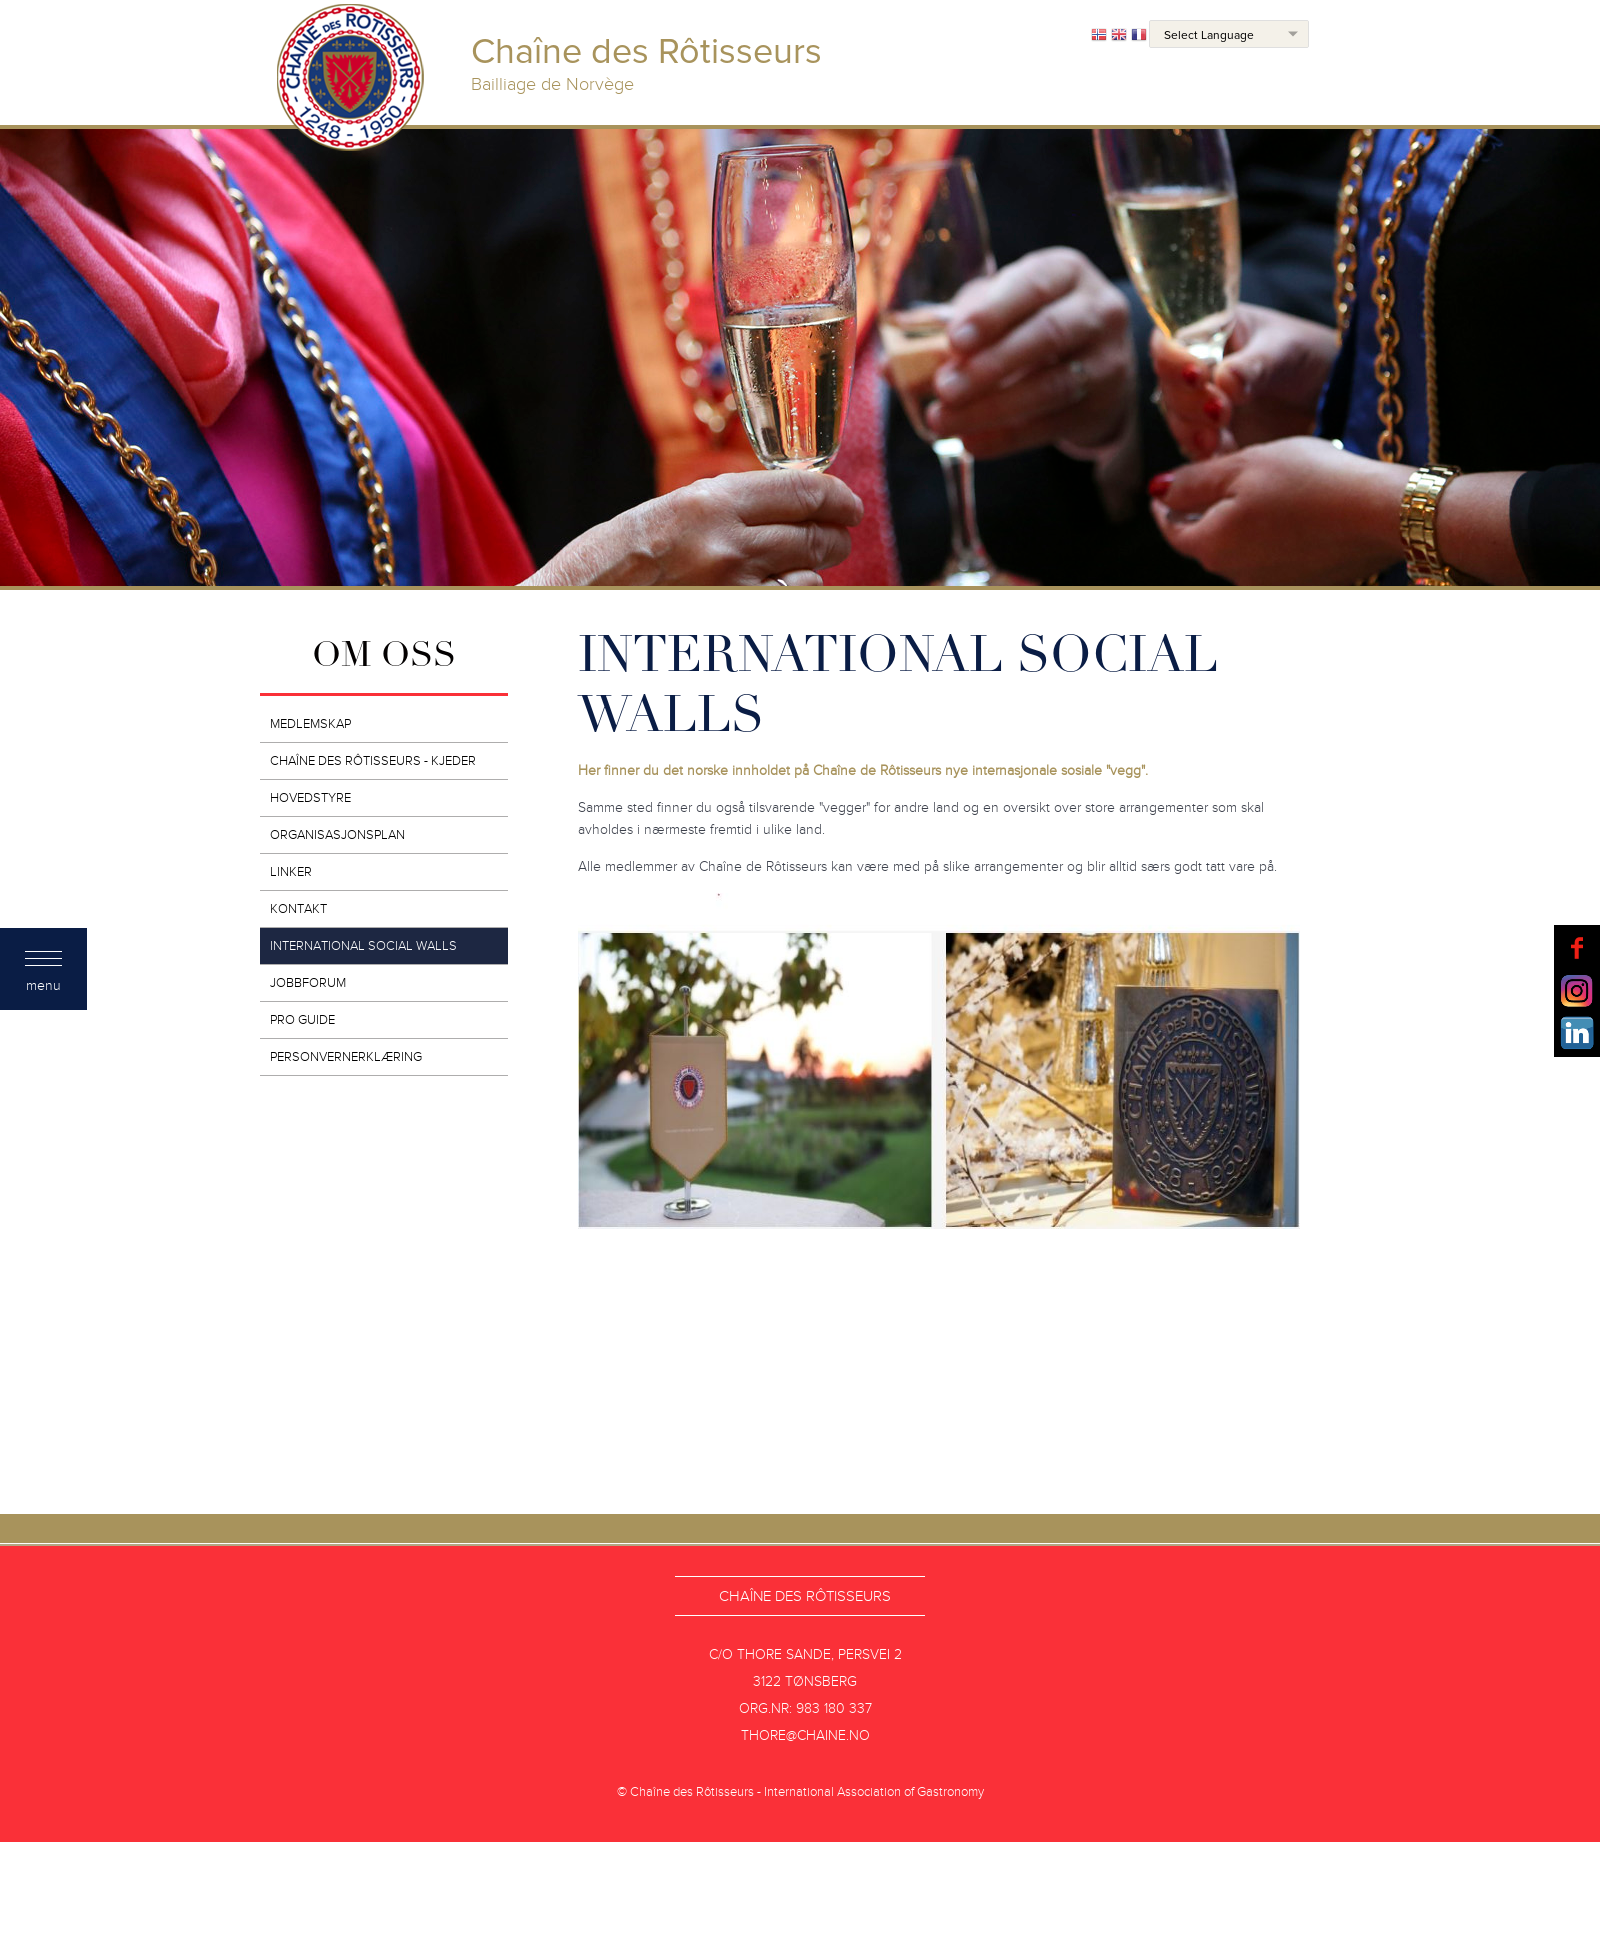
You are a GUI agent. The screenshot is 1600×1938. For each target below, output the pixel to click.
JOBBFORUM (308, 983)
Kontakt (298, 909)
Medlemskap (310, 724)
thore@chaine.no (805, 1735)
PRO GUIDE (302, 1020)
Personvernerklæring (346, 1057)
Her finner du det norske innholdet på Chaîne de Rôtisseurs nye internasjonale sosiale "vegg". (863, 770)
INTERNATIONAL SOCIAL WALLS (363, 946)
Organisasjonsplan (337, 835)
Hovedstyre (310, 798)
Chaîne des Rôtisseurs (805, 1596)
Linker (291, 872)
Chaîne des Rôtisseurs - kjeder (373, 761)
